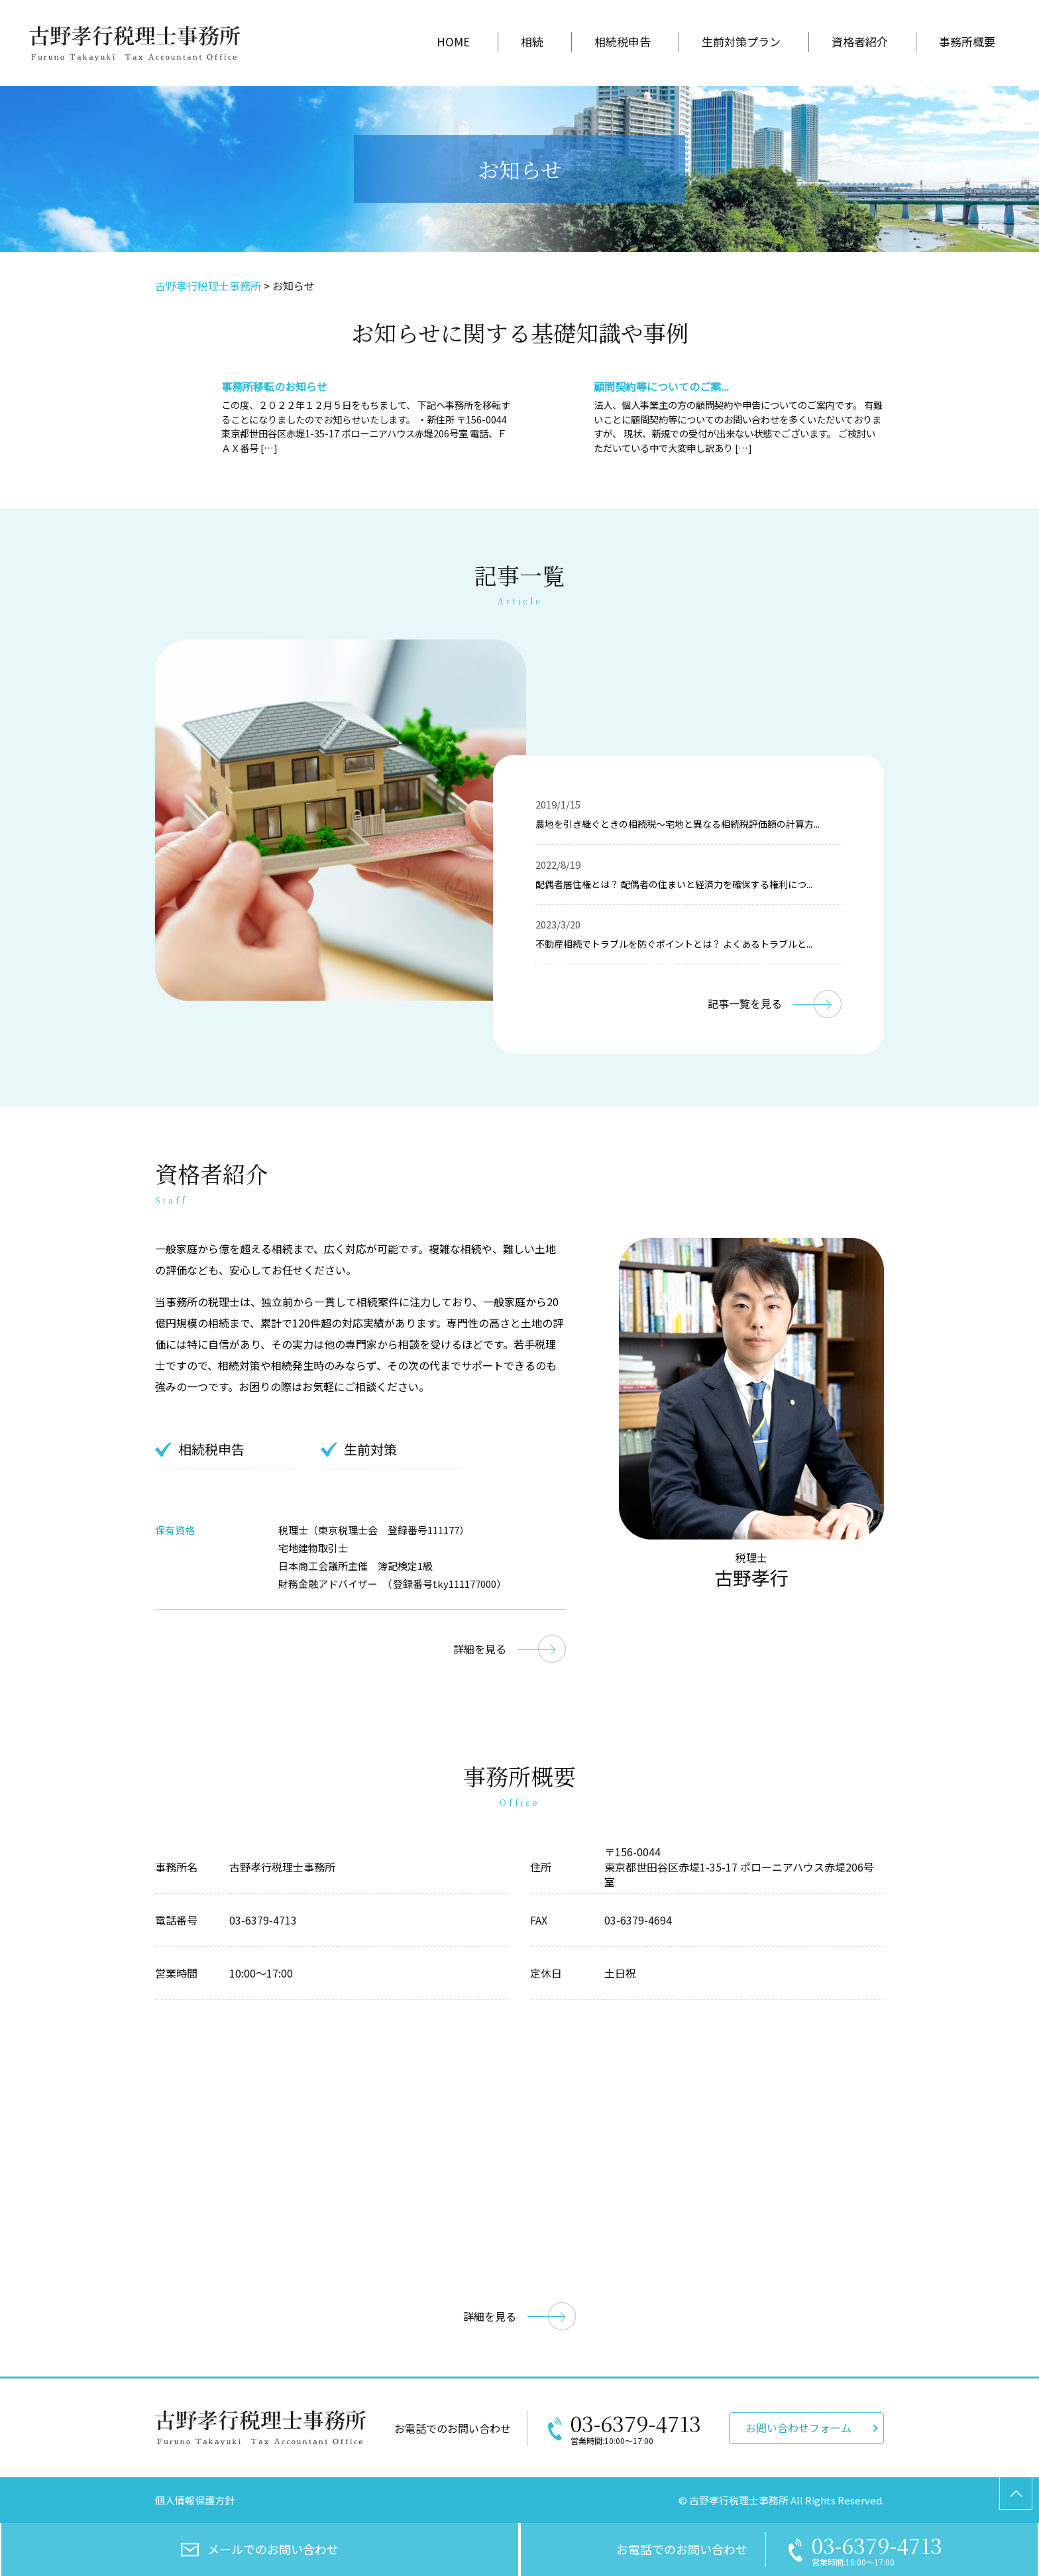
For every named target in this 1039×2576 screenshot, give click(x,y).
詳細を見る (479, 1649)
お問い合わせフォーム (798, 2428)
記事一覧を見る (745, 1003)
